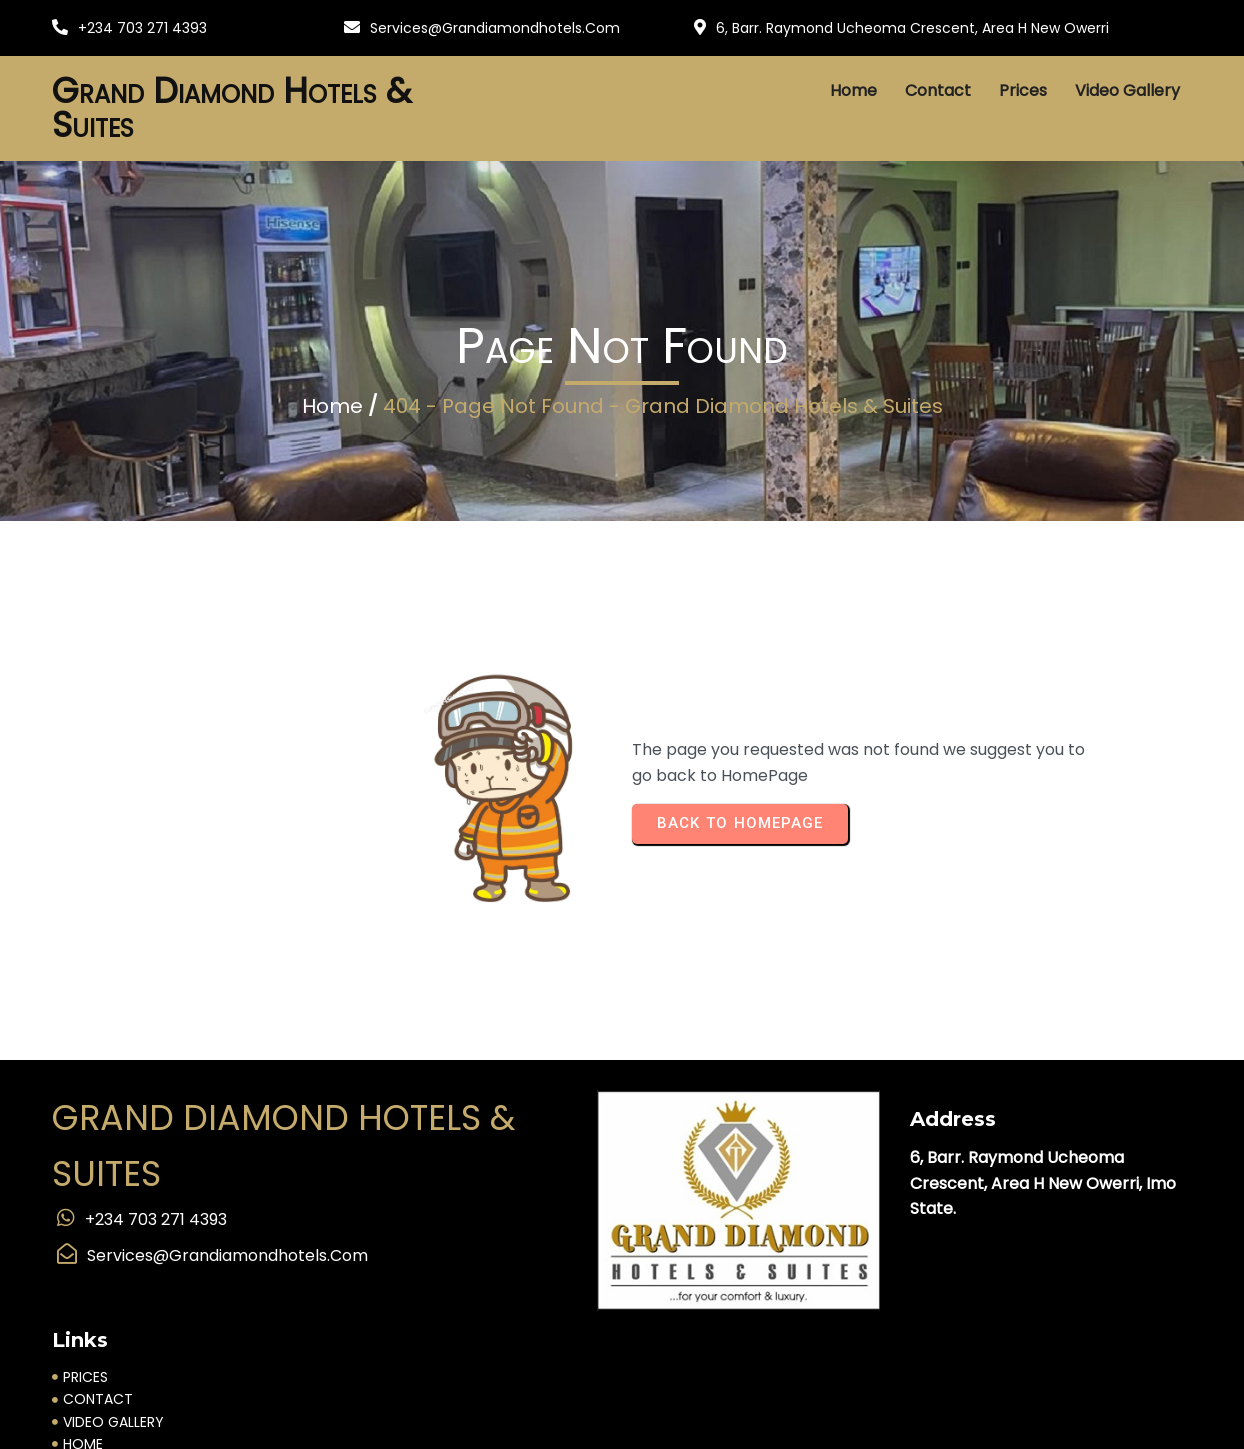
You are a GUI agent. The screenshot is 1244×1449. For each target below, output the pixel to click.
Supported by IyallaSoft (108, 1427)
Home (332, 432)
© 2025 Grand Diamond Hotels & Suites (622, 1400)
